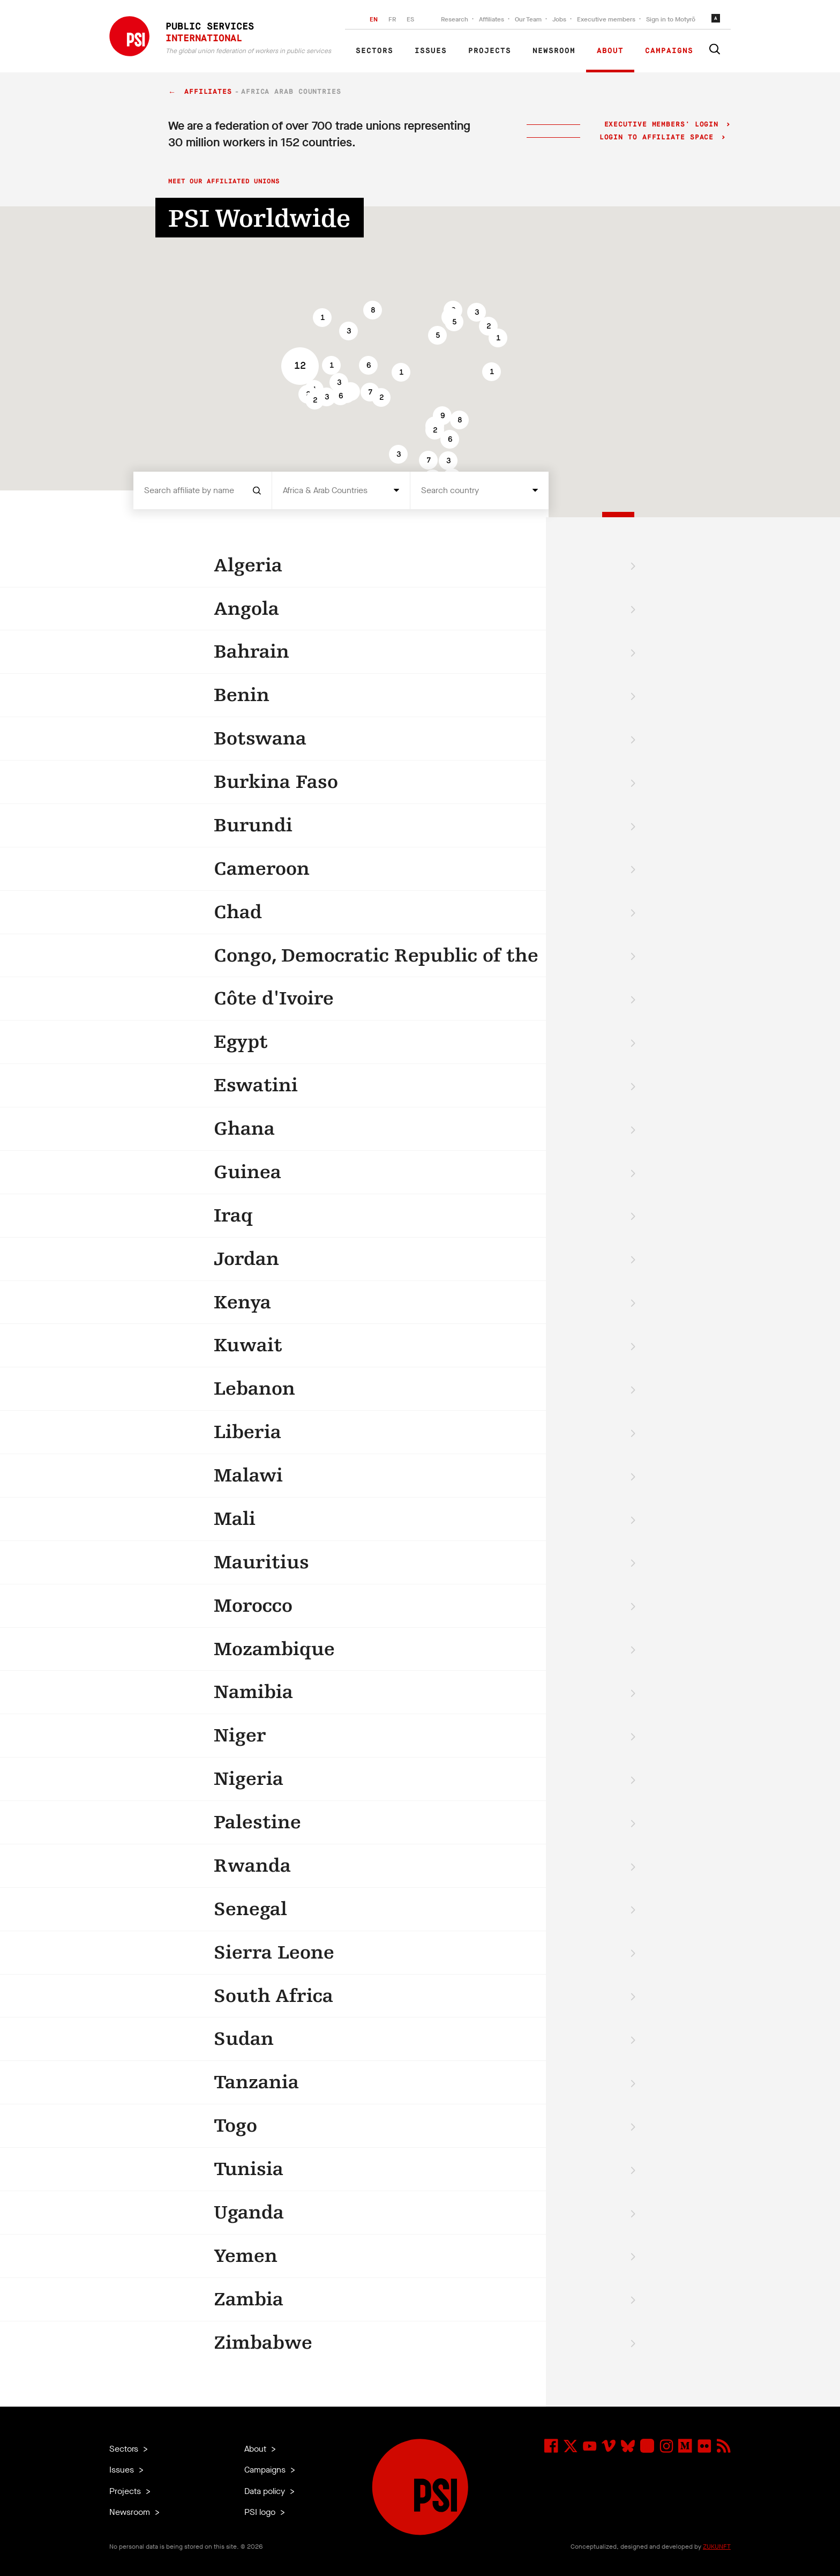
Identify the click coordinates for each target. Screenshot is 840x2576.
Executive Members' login (661, 124)
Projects (489, 51)
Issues (431, 51)
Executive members (606, 19)
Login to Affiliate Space (659, 137)
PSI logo (261, 2512)
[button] (348, 331)
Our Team (528, 19)
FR (392, 19)
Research (454, 19)
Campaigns (669, 51)
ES (410, 19)
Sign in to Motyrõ (670, 19)
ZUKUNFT (717, 2546)
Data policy (265, 2491)
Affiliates (491, 19)
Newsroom (553, 51)
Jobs (559, 19)
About (610, 51)
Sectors (374, 51)
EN (374, 19)
